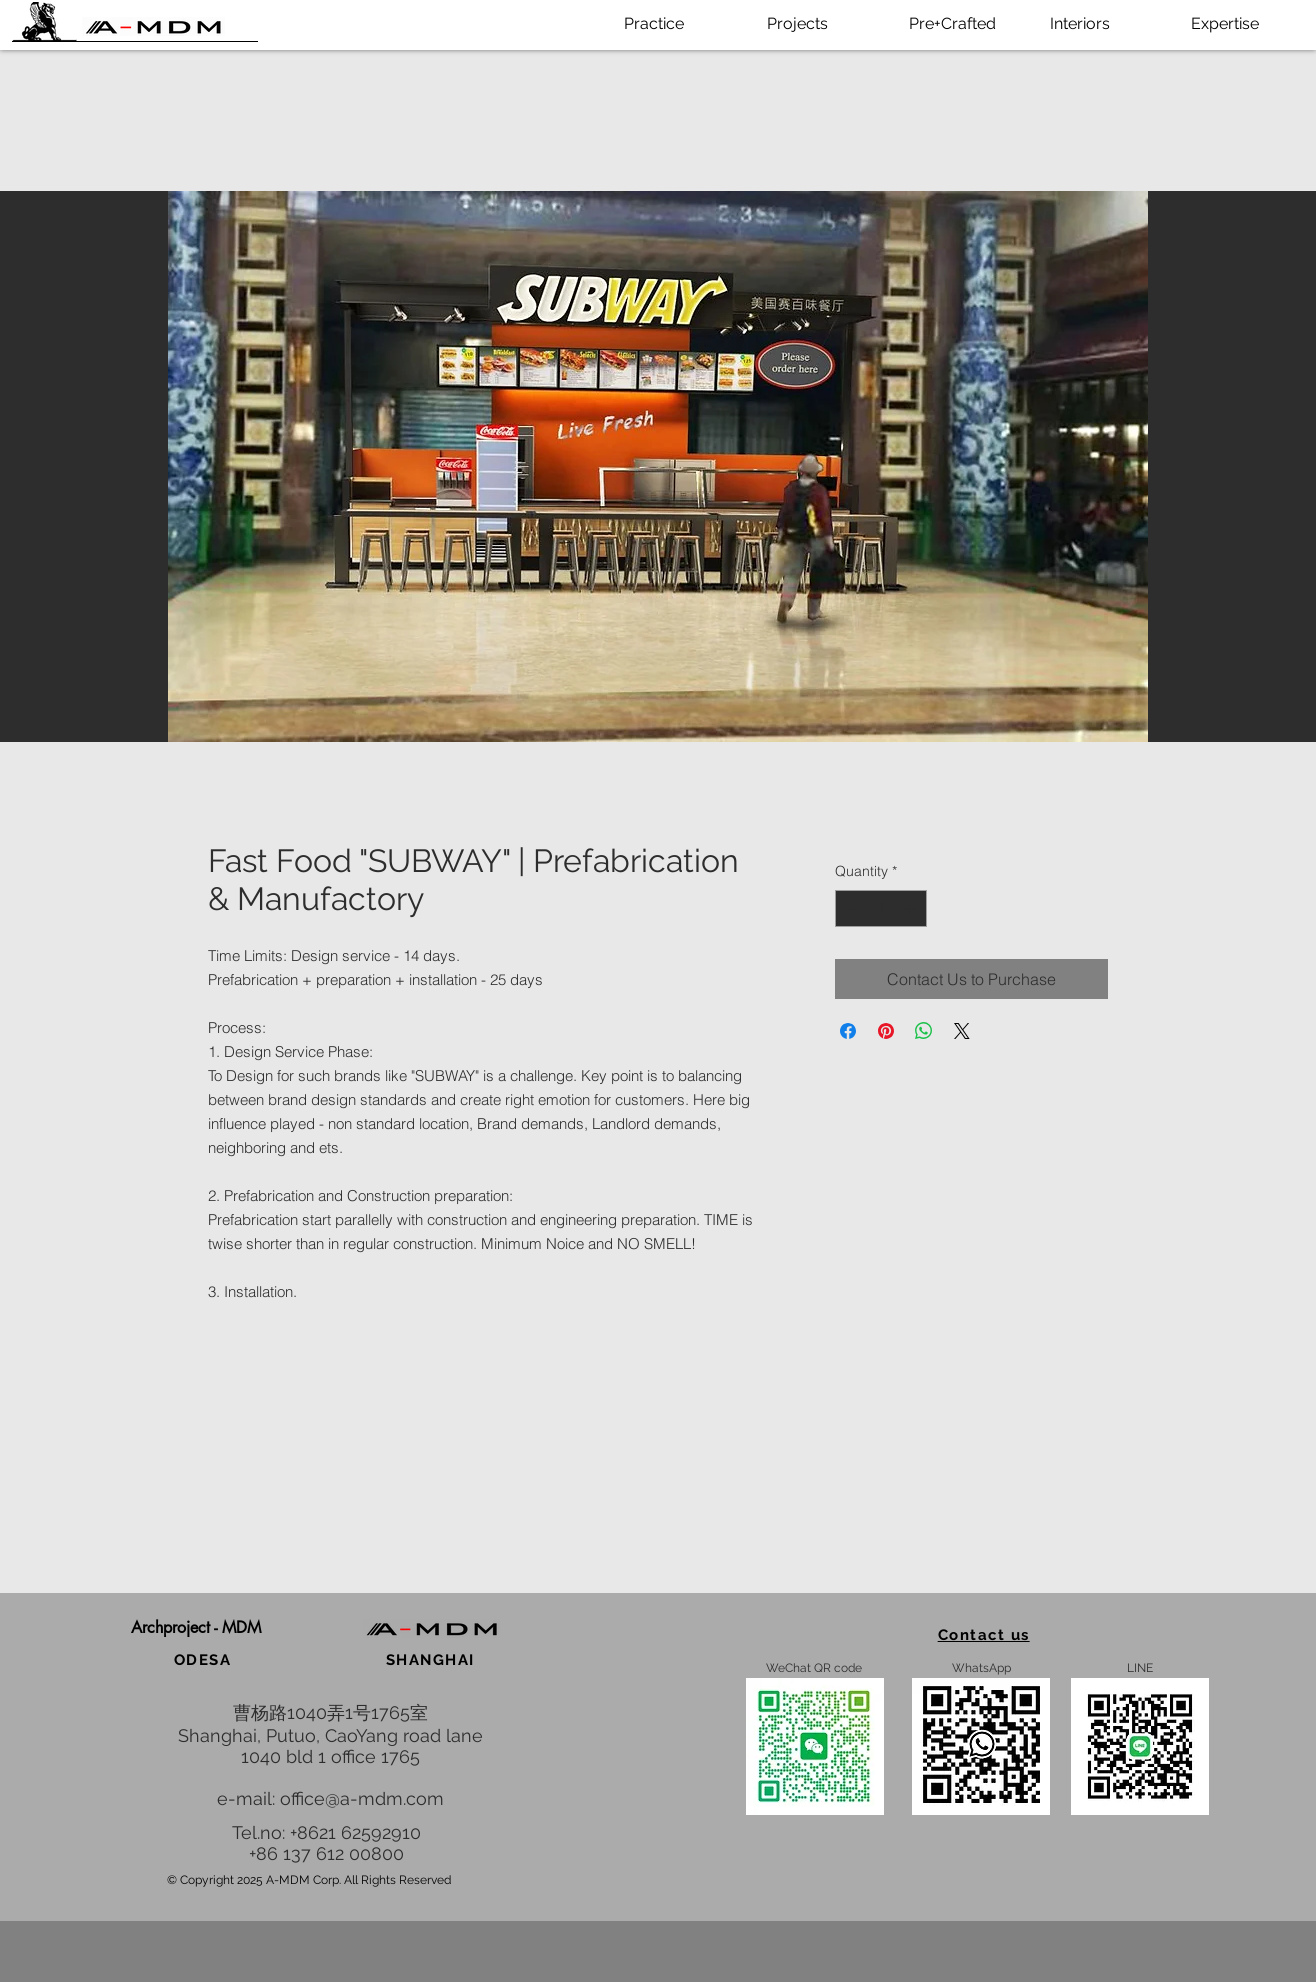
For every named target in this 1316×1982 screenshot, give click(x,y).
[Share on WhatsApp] (924, 1031)
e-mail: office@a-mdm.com (330, 1798)
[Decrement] (850, 908)
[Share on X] (962, 1031)
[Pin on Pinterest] (886, 1031)
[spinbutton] (881, 908)
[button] (195, 1628)
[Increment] (911, 908)
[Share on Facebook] (848, 1031)
